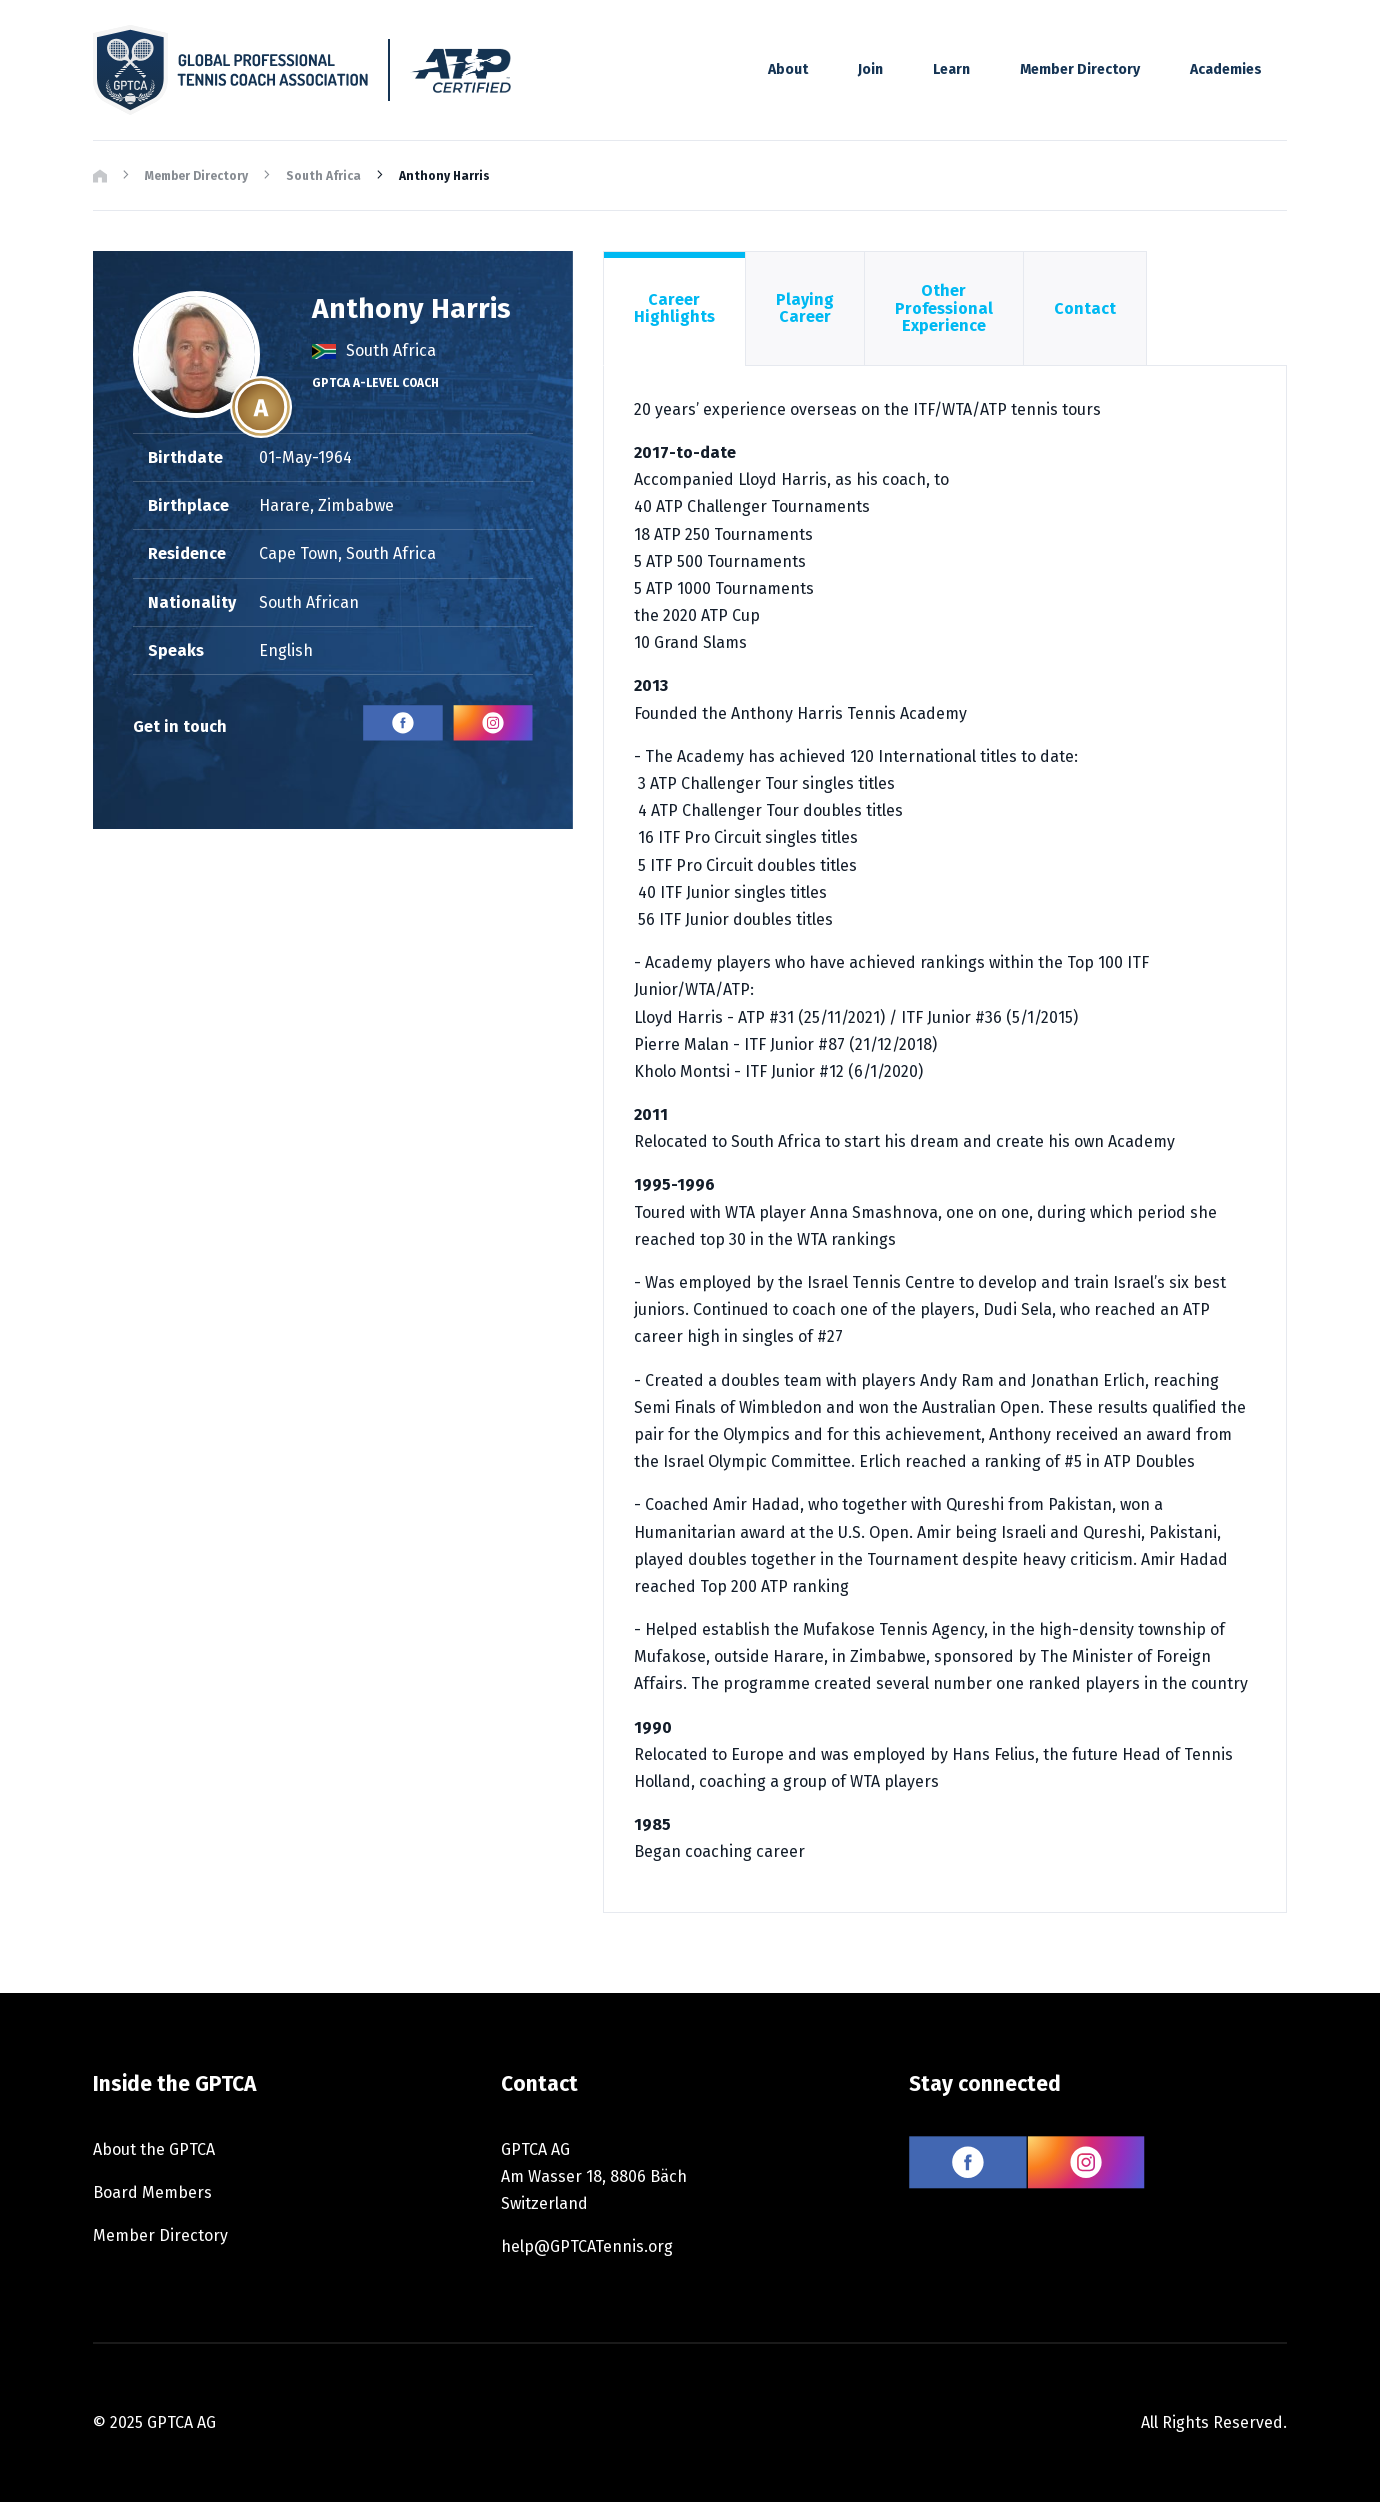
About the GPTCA (154, 2149)
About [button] (788, 69)
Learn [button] (951, 69)
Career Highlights (674, 308)
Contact (1085, 308)
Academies (1226, 69)
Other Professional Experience (944, 308)
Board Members (152, 2192)
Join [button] (870, 69)
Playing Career (805, 308)
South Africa (323, 176)
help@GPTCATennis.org (587, 2246)
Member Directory (1080, 69)
